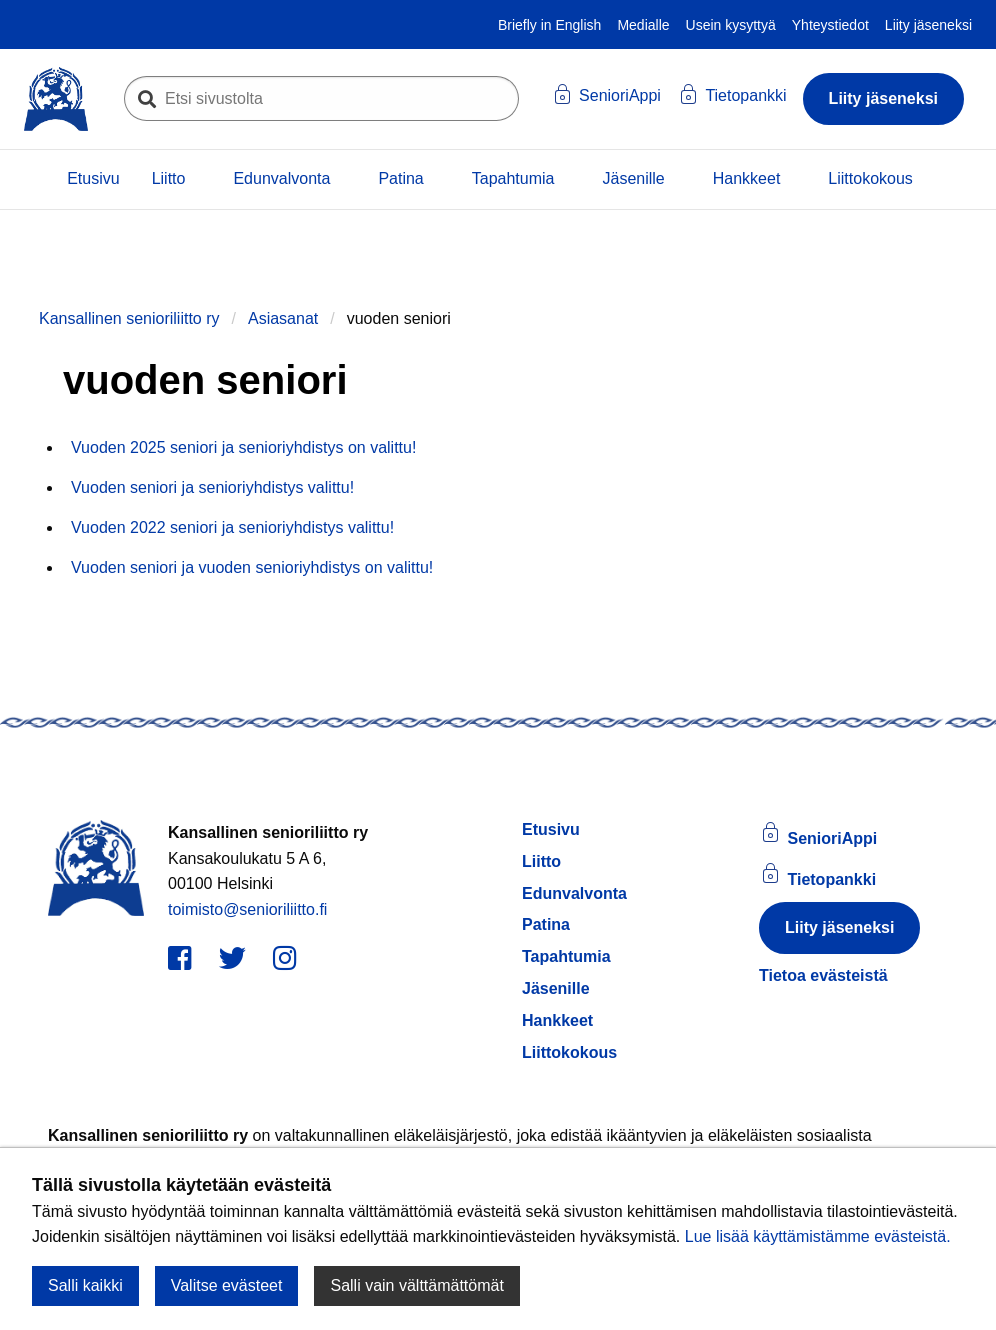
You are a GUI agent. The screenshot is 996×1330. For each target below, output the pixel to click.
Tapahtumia (513, 178)
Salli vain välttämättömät (416, 1285)
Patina (400, 178)
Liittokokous (870, 178)
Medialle (643, 25)
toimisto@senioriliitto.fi (247, 909)
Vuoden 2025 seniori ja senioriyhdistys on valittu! (243, 447)
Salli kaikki (85, 1285)
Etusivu (93, 178)
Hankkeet (747, 178)
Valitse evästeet (227, 1285)
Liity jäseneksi (928, 25)
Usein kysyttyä (731, 25)
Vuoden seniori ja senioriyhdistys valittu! (212, 487)
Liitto (169, 178)
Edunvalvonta (281, 178)
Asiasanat (283, 318)
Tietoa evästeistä (823, 975)
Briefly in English (550, 25)
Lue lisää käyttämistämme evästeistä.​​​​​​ (818, 1236)
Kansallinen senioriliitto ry (129, 318)
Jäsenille (633, 178)
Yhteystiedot (830, 25)
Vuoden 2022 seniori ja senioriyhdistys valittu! (232, 527)
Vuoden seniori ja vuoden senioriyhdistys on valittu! (252, 567)
